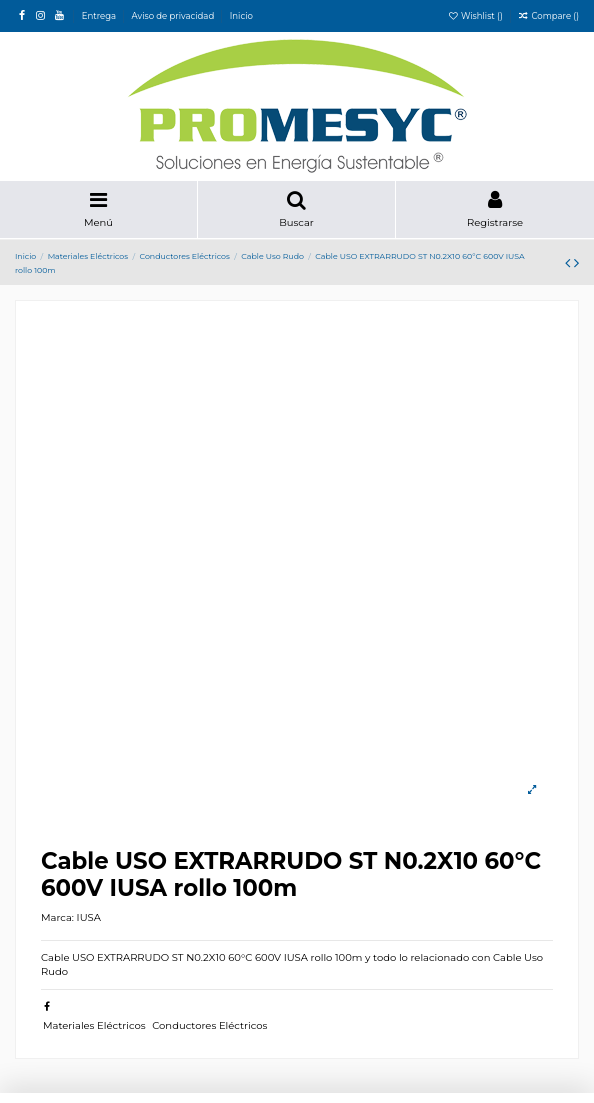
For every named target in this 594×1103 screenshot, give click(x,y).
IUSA (89, 917)
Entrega (100, 16)
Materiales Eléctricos (94, 1025)
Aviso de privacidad (174, 16)
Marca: (57, 917)
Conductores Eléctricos (209, 1025)
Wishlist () (476, 16)
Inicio (241, 16)
